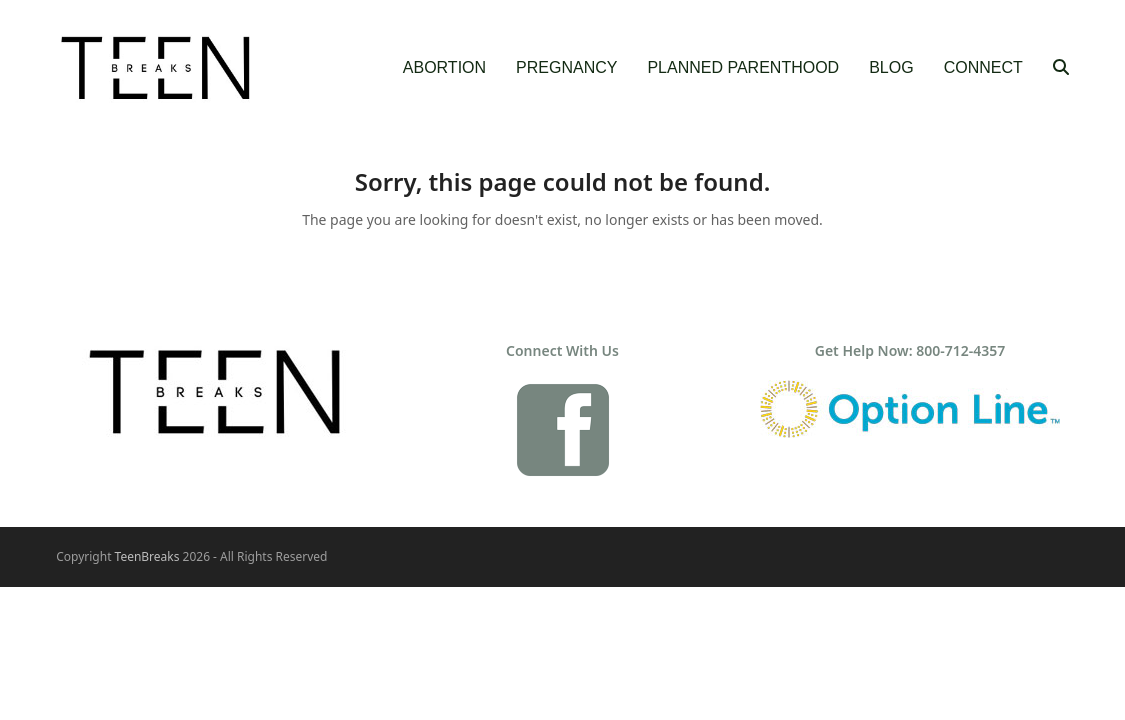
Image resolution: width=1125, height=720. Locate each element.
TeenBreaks (147, 556)
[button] (1061, 68)
